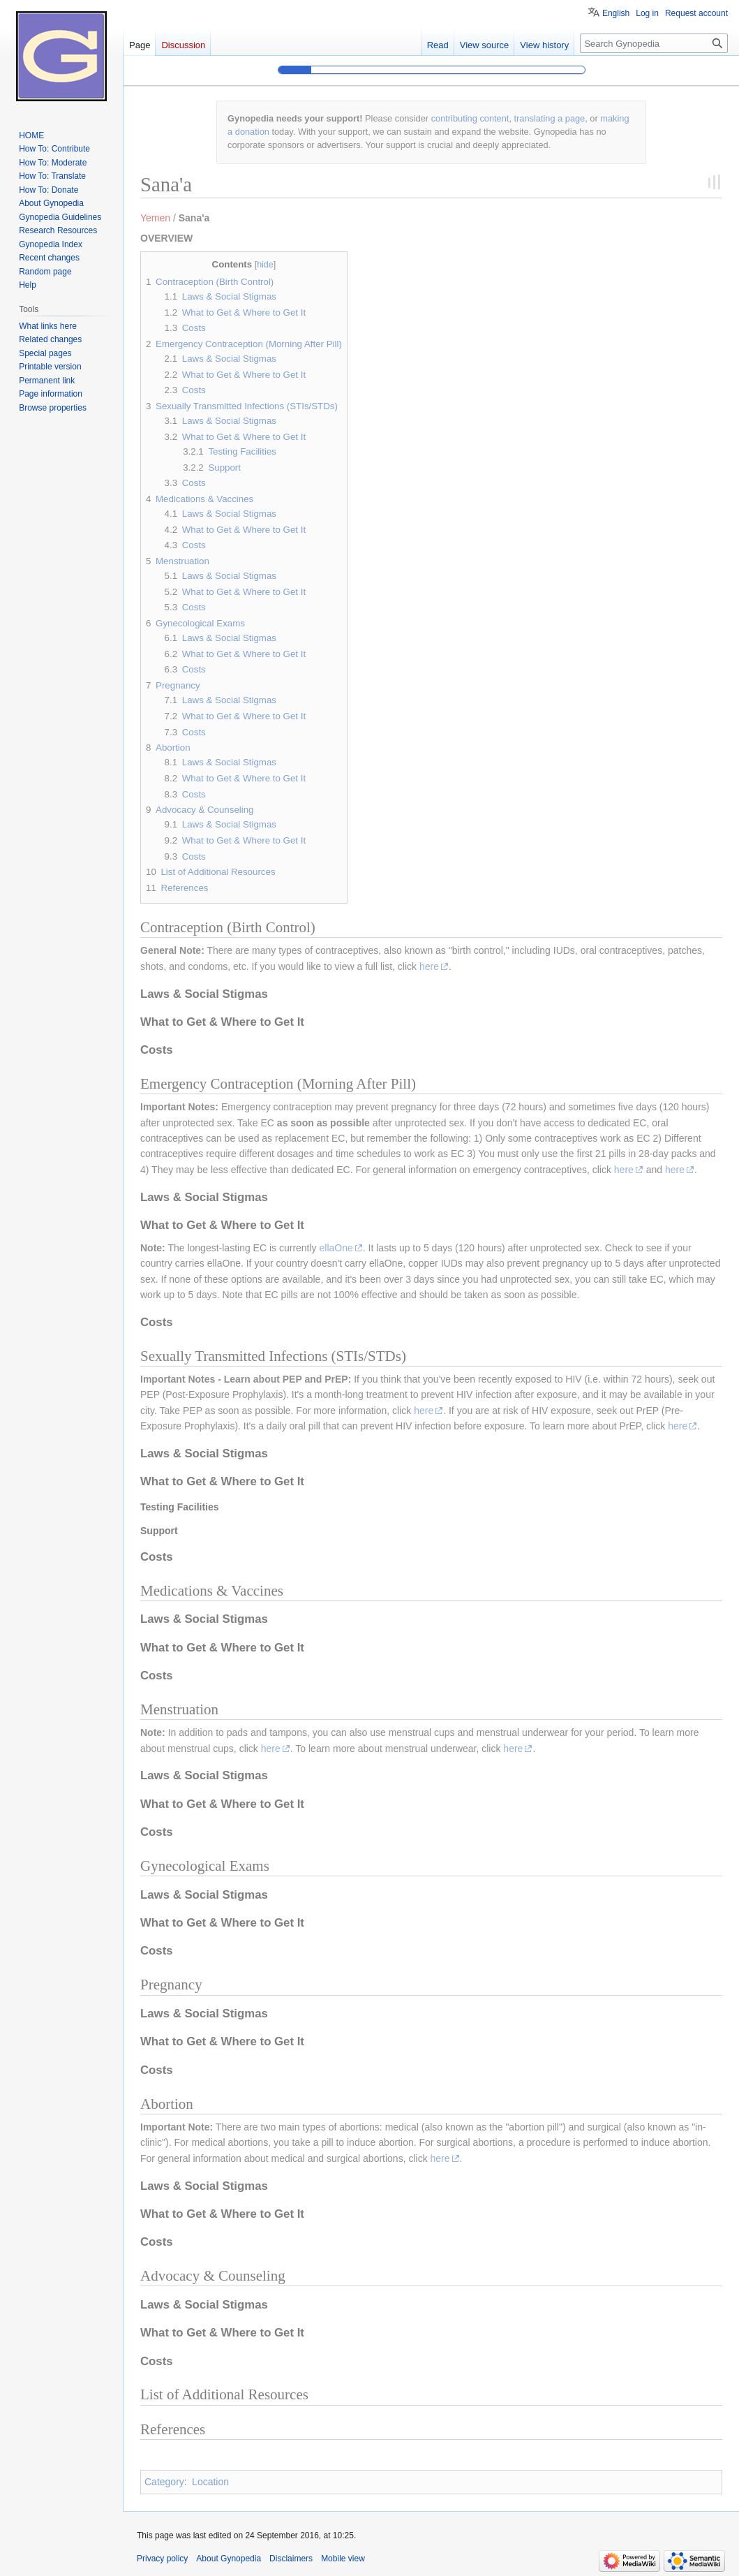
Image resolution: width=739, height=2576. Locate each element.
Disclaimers (291, 2558)
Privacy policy (162, 2558)
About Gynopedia (228, 2558)
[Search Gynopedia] (654, 43)
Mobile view (343, 2558)
